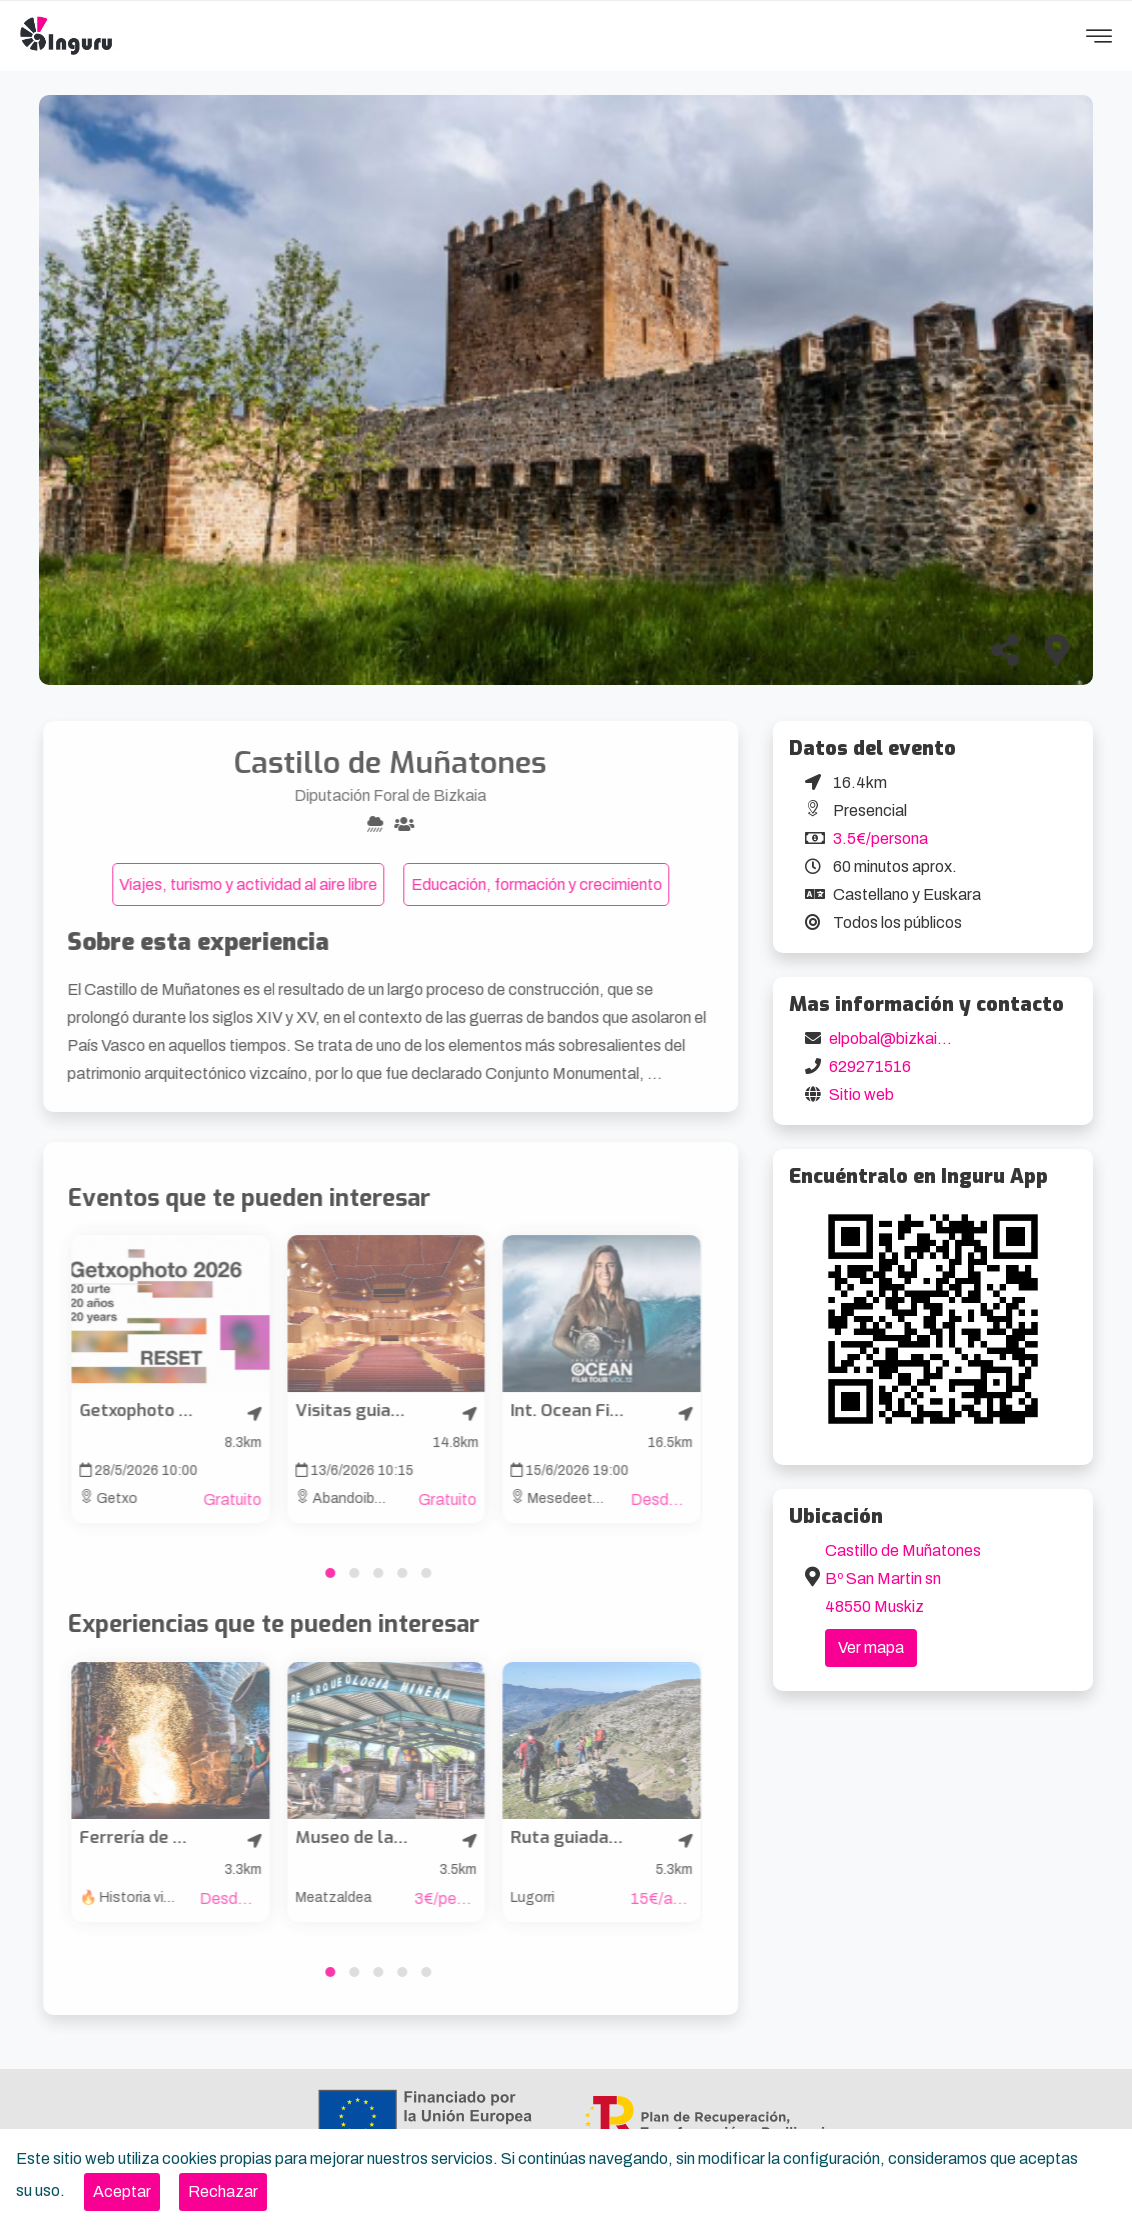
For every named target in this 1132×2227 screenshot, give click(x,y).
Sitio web (861, 1094)
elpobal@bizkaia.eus (902, 1038)
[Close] (122, 2192)
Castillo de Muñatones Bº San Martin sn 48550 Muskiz (903, 1578)
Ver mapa (871, 1647)
